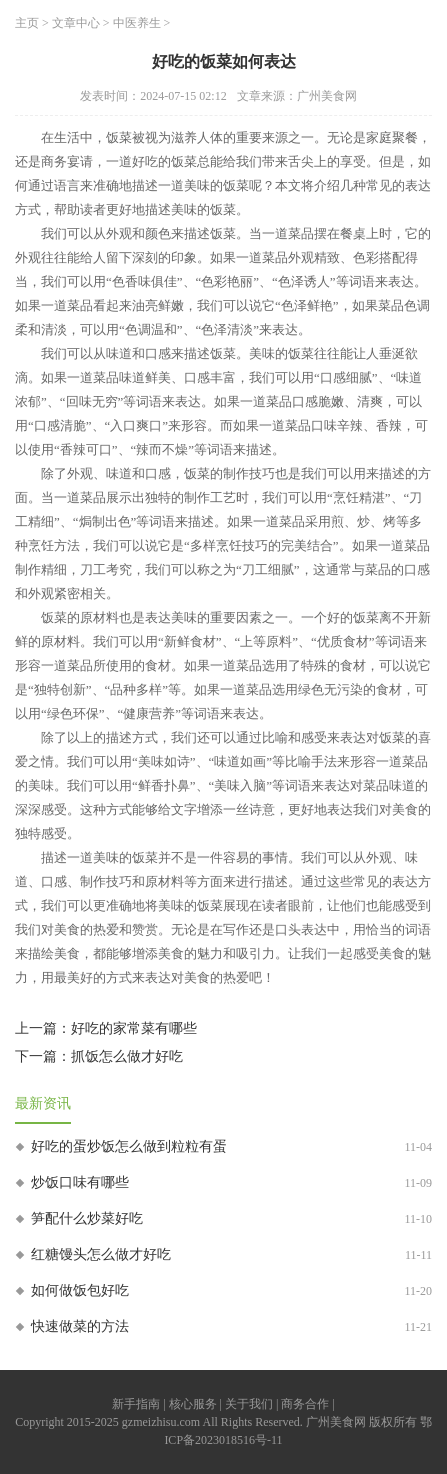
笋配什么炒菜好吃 (87, 1218)
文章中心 (76, 23)
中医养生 (137, 23)
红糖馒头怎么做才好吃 (101, 1254)
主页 (27, 23)
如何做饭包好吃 (80, 1290)
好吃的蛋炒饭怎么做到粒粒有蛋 (129, 1146)
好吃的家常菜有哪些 (134, 1028)
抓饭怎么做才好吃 (127, 1056)
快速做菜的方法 (80, 1326)
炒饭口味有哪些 (80, 1182)
